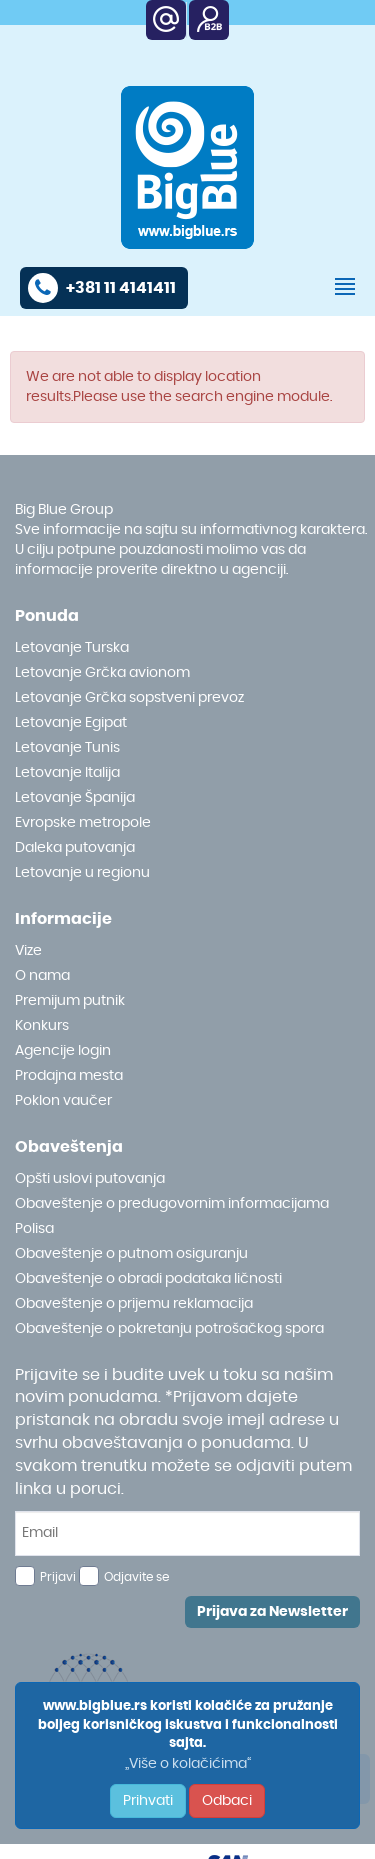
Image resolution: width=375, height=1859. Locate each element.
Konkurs (42, 1026)
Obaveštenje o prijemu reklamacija (134, 1304)
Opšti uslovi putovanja (90, 1179)
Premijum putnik (70, 1001)
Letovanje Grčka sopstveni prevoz (129, 698)
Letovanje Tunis (67, 748)
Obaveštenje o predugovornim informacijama (172, 1204)
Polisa (34, 1229)
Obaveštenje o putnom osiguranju (131, 1254)
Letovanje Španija (75, 798)
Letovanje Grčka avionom (102, 673)
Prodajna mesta (69, 1076)
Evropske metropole (83, 823)
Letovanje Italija (67, 773)
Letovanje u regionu (82, 873)
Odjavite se (136, 1577)
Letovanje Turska (72, 648)
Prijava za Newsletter (272, 1612)
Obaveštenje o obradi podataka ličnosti (148, 1279)
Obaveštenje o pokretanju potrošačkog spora (169, 1329)
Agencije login (63, 1051)
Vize (28, 951)
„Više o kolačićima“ (188, 1764)
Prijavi (58, 1577)
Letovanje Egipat (71, 723)
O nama (42, 976)
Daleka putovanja (75, 848)
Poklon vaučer (63, 1101)
